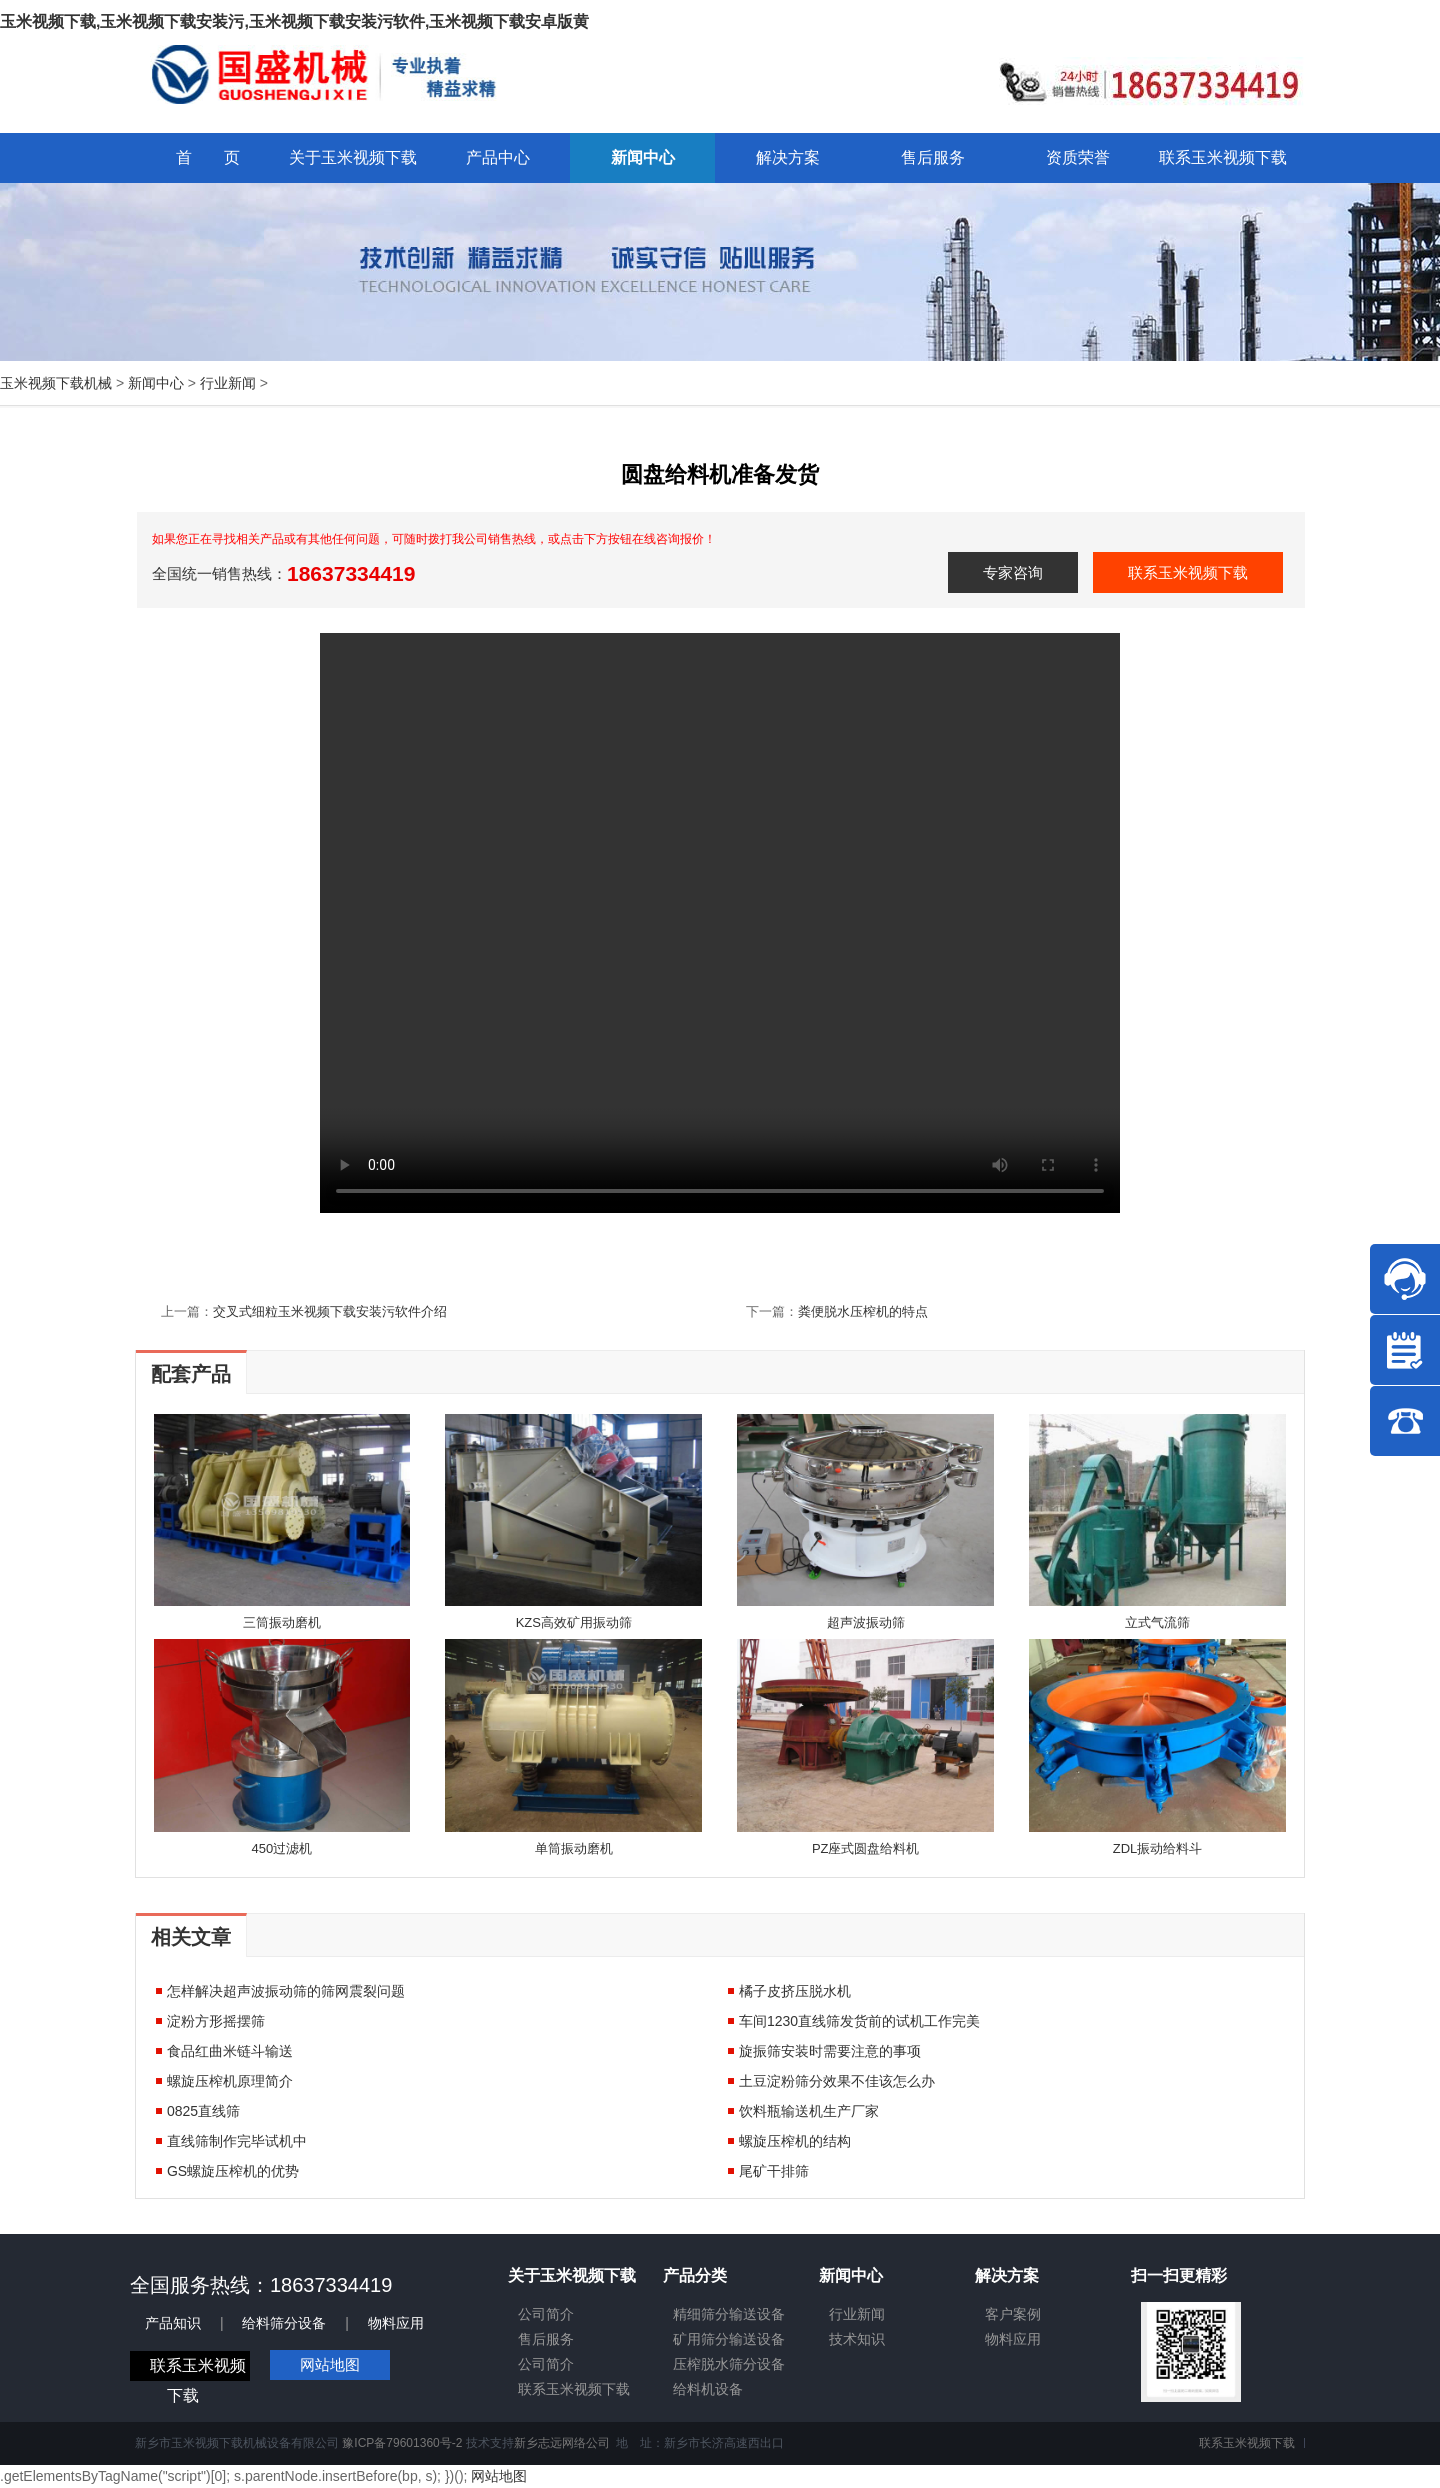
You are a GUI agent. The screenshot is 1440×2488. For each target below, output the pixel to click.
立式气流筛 (1157, 1622)
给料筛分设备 (284, 2323)
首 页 (208, 157)
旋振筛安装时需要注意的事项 (830, 2051)
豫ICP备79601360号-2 (402, 2443)
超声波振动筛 (866, 1622)
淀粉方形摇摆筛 (216, 2021)
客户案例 (1013, 2314)
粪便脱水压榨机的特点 (863, 1311)
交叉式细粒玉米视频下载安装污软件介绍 (330, 1311)
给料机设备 (708, 2389)
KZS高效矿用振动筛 (574, 1622)
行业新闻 (228, 383)
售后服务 (546, 2339)
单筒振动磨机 (574, 1848)
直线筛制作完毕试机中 (237, 2141)
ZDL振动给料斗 (1158, 1848)
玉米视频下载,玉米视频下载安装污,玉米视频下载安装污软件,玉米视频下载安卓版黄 (294, 21)
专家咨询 (1013, 572)
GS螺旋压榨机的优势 (233, 2171)
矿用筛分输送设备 (729, 2339)
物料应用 (396, 2323)
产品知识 (173, 2323)
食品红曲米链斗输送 (230, 2051)
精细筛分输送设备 (729, 2314)
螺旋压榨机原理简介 (230, 2081)
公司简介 (546, 2314)
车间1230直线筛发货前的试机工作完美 (859, 2021)
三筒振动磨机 (282, 1622)
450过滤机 (282, 1848)
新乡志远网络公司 (562, 2443)
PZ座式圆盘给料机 (866, 1848)
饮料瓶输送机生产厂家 (809, 2111)
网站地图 (330, 2364)
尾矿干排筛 (774, 2171)
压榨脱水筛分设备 (729, 2364)
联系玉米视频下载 (1188, 572)
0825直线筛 (203, 2111)
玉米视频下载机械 (56, 383)
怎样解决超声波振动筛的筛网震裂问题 (286, 1991)
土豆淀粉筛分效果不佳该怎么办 (837, 2081)
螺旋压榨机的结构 (795, 2141)
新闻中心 (156, 383)
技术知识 (857, 2339)
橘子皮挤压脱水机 (795, 1991)
